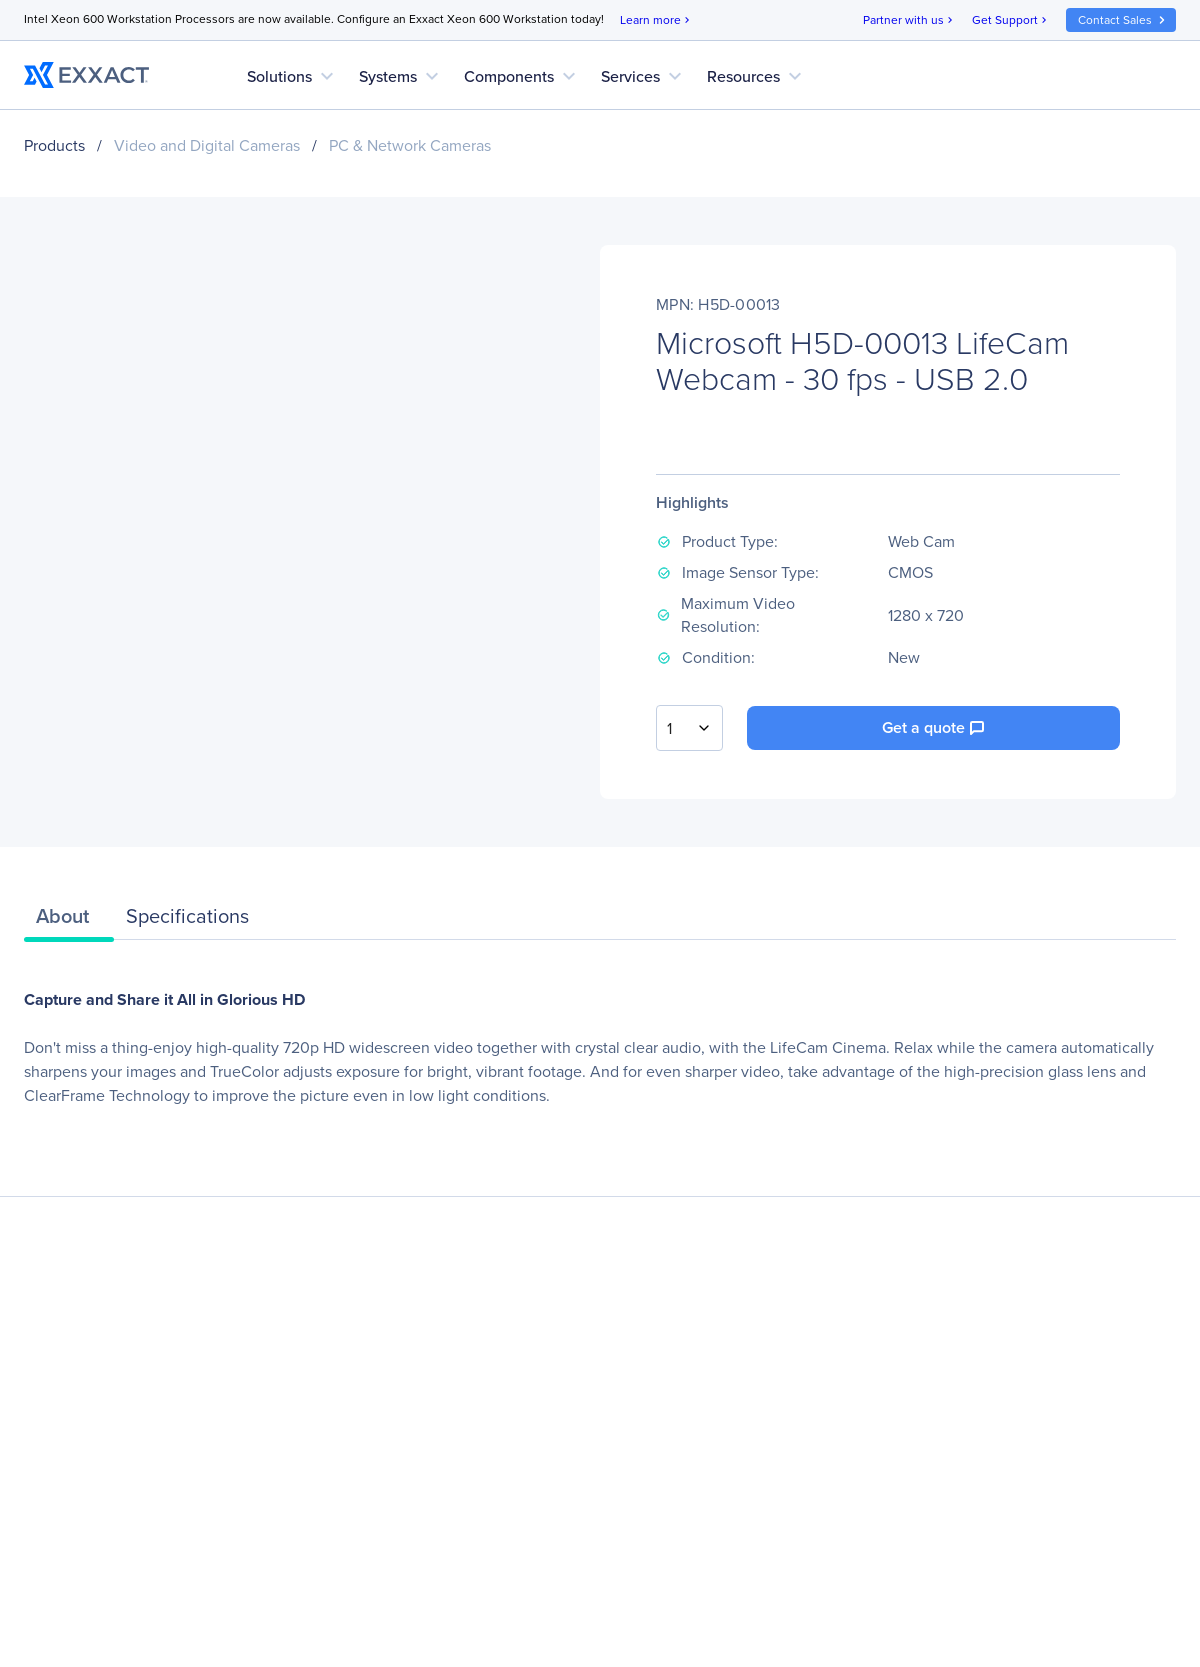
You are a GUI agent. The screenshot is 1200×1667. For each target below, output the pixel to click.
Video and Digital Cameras (207, 145)
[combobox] (689, 728)
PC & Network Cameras (410, 145)
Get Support (1011, 20)
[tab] (69, 921)
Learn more (656, 20)
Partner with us (909, 20)
